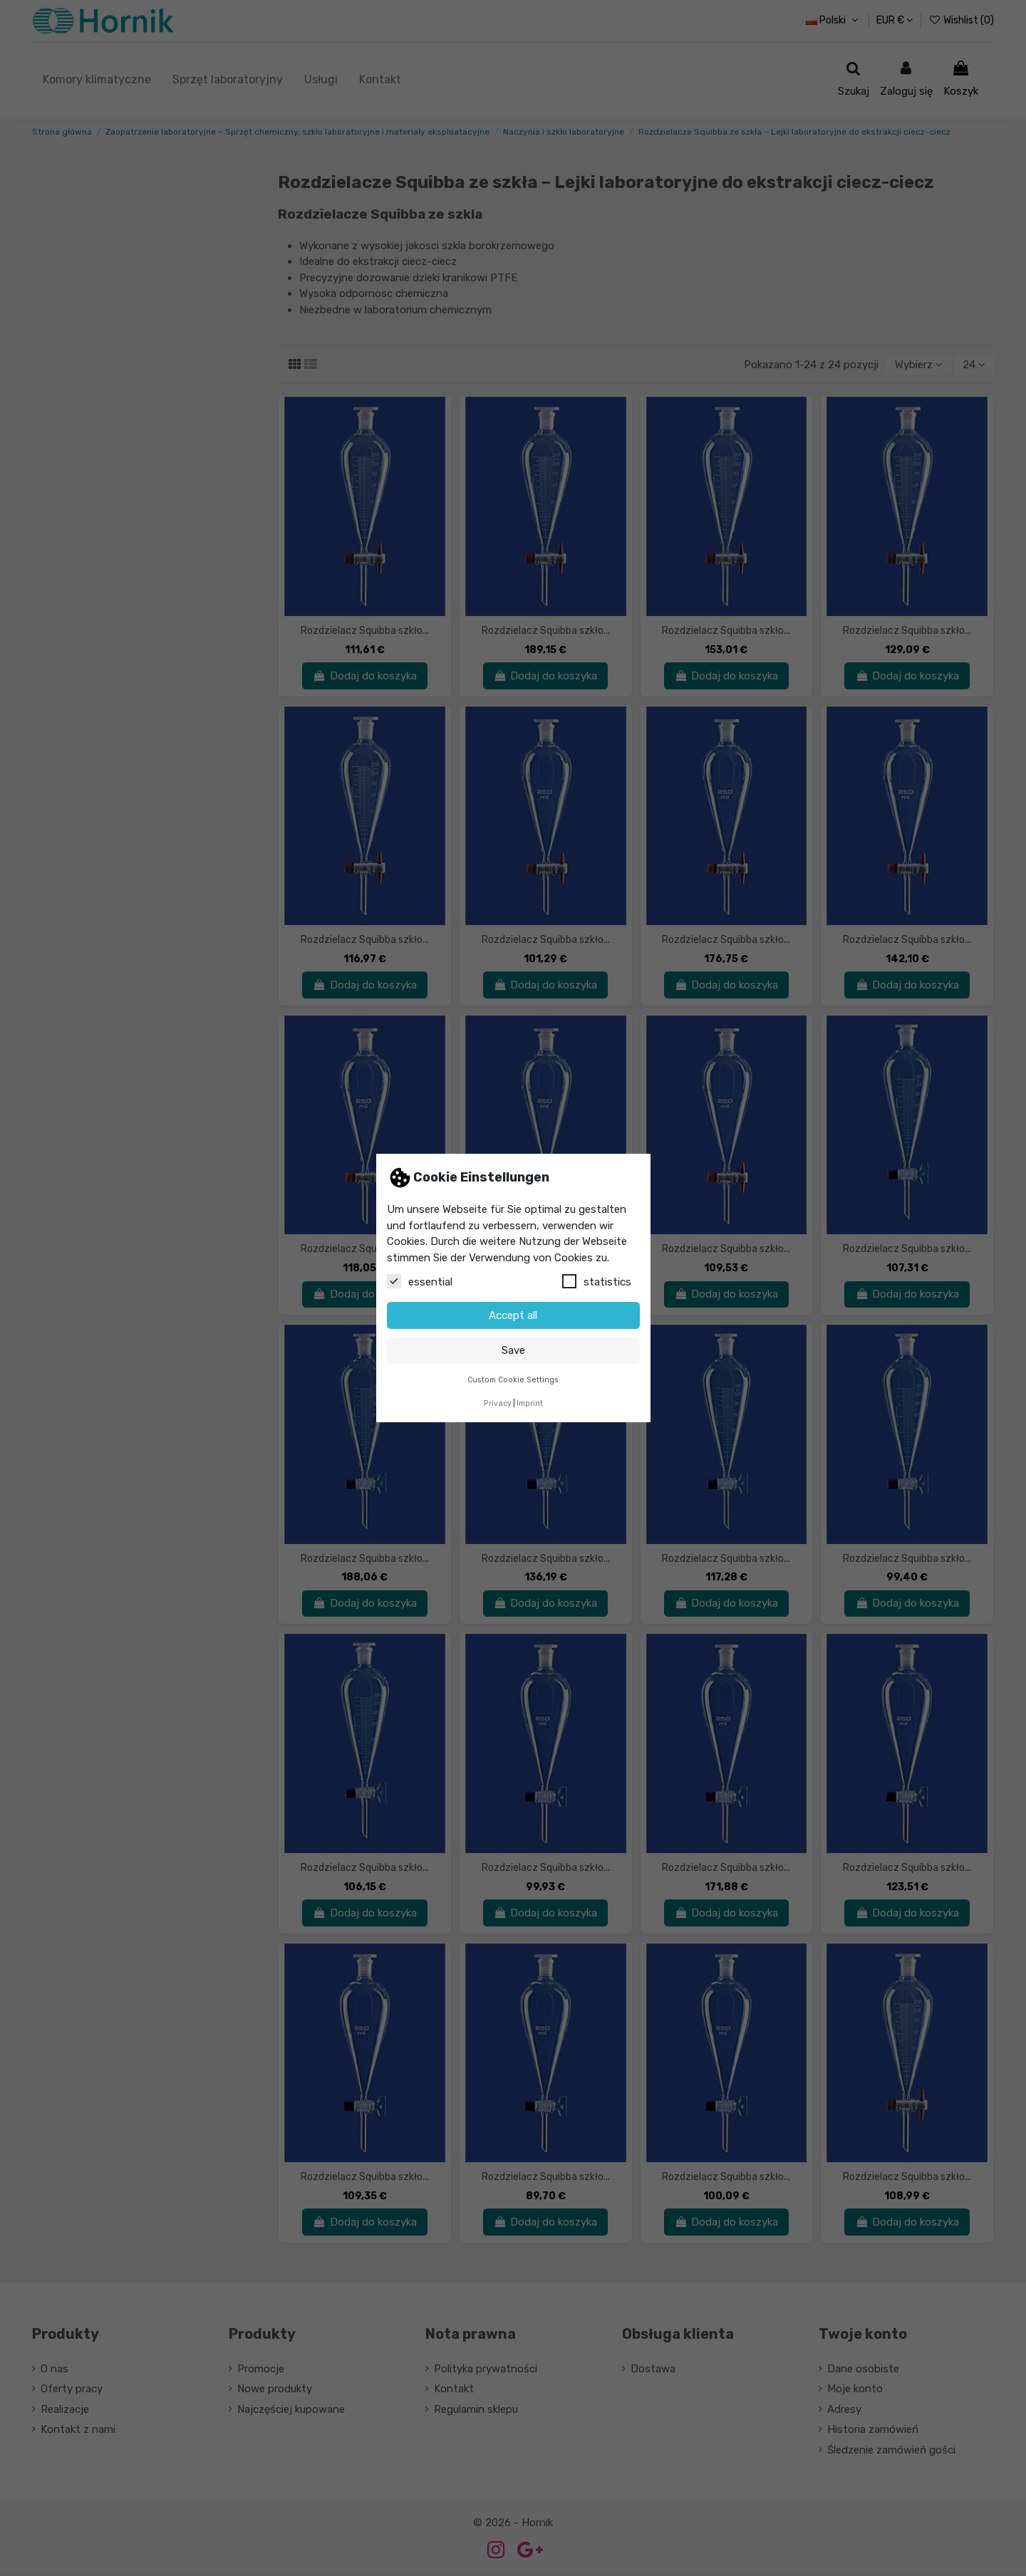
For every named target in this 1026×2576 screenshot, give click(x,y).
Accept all (513, 1315)
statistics (596, 1281)
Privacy (498, 1403)
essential (419, 1281)
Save (513, 1350)
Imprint (530, 1403)
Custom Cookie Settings (513, 1380)
